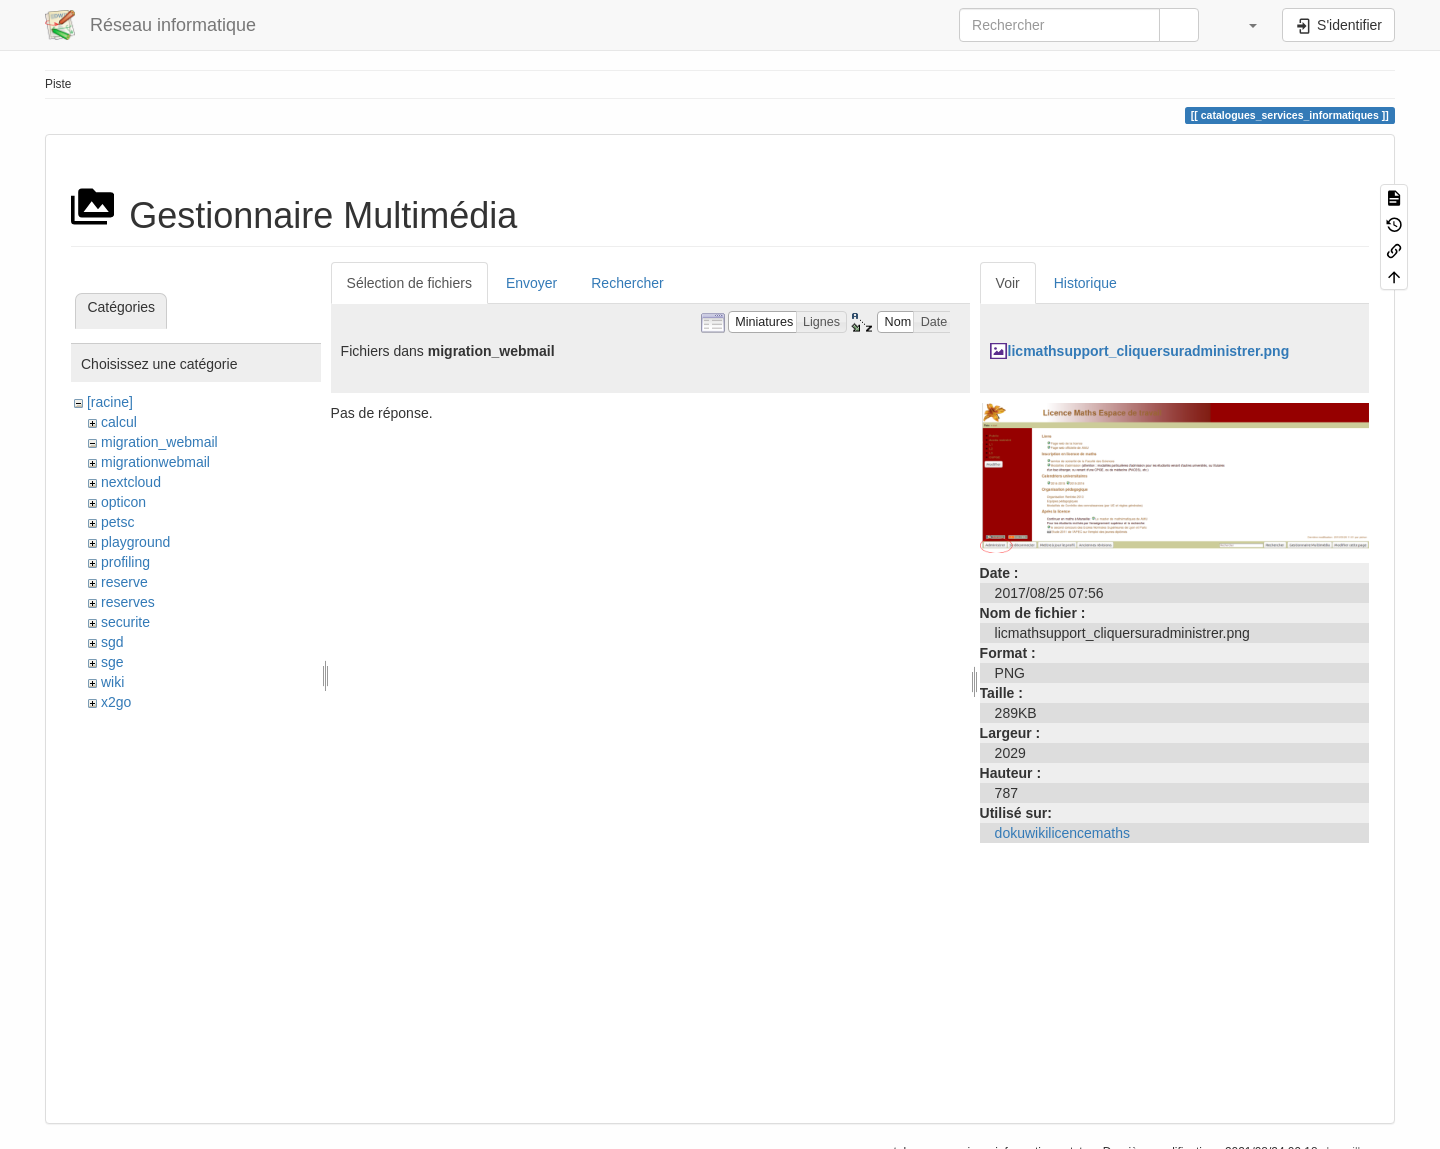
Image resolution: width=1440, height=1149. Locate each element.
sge (112, 662)
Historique (1085, 283)
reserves (128, 602)
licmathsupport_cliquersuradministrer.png (1149, 351)
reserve (124, 582)
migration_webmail (159, 442)
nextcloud (131, 482)
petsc (117, 522)
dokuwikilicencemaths (1062, 833)
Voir (1008, 283)
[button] (1243, 25)
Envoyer (531, 283)
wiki (112, 682)
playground (135, 542)
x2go (116, 702)
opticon (123, 502)
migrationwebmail (155, 462)
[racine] (110, 402)
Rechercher (627, 283)
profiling (125, 562)
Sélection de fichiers (409, 283)
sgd (112, 642)
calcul (119, 422)
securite (125, 622)
